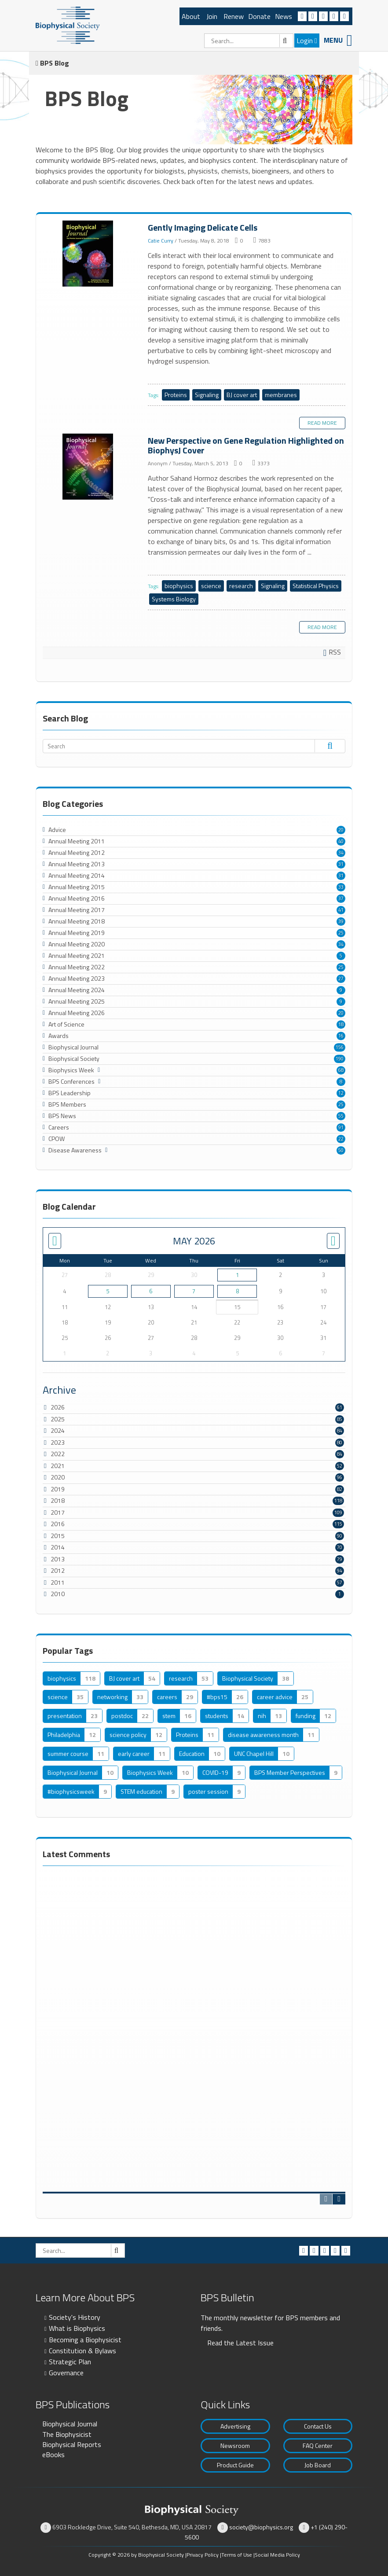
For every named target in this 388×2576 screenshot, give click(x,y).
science (211, 585)
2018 (58, 1500)
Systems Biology (174, 599)
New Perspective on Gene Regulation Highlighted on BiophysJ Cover (89, 467)
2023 (58, 1442)
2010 (58, 1593)
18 (341, 1024)
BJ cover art (242, 394)
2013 (58, 1559)
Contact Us (318, 2426)
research (241, 585)
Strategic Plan (70, 2361)
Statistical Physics (316, 585)
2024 (58, 1430)
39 (341, 921)
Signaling (207, 394)
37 (341, 898)
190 (340, 1058)
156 (340, 1047)
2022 (58, 1453)
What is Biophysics (77, 2328)
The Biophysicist (67, 2434)
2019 (58, 1489)
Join (211, 16)
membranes (281, 394)
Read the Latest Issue (240, 2342)
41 (341, 909)
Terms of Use (236, 2554)
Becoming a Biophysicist (85, 2339)
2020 (58, 1477)
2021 (58, 1465)
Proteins (176, 394)
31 (341, 864)
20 (341, 829)
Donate (259, 16)
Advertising (235, 2426)
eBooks (53, 2454)
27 (341, 978)
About (191, 16)
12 (341, 1093)
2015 (58, 1535)
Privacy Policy (203, 2554)
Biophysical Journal (69, 2423)
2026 (58, 1407)
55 (341, 1115)
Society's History (74, 2317)
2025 (58, 1419)
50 (341, 1150)
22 (341, 1138)
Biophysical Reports (71, 2444)
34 (341, 852)
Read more (322, 423)
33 (341, 887)
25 (341, 932)
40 (341, 841)
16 (341, 1035)
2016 (58, 1523)
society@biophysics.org (261, 2527)
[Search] (248, 40)
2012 (58, 1570)
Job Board (317, 2464)
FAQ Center (318, 2445)
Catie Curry (160, 240)
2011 (58, 1582)
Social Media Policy (277, 2554)
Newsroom (235, 2445)
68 (341, 1070)
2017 (58, 1512)
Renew (233, 16)
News (283, 16)
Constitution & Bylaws (82, 2350)
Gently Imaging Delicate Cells (89, 254)
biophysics (179, 585)
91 (341, 1127)
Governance (66, 2372)
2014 (58, 1547)
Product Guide (235, 2464)
